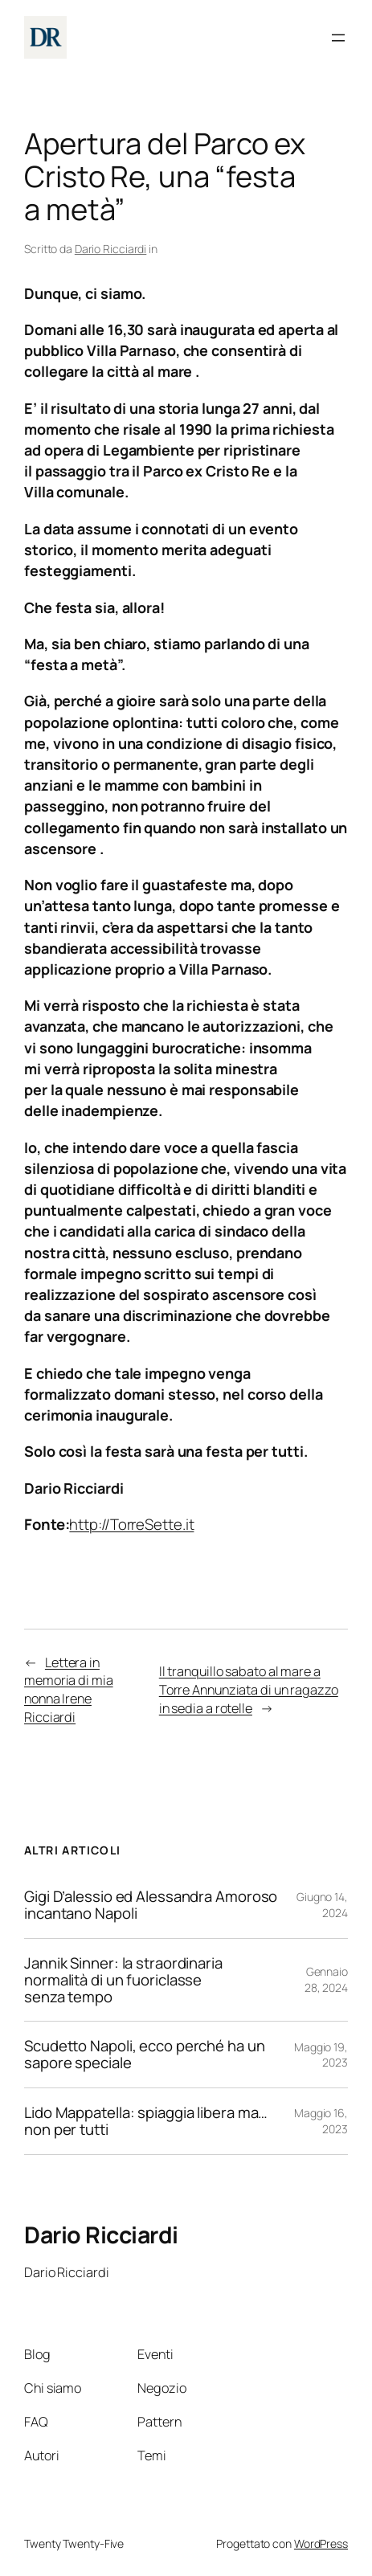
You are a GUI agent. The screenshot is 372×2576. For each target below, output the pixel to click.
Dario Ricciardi (111, 248)
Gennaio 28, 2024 (326, 1979)
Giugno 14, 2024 (322, 1904)
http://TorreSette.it (131, 1524)
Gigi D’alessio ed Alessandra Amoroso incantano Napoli (150, 1905)
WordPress (321, 2543)
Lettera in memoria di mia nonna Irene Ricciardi (68, 1690)
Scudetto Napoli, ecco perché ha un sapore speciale (144, 2054)
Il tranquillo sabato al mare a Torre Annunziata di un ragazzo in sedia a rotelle (248, 1689)
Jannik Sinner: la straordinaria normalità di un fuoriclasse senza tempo (123, 1980)
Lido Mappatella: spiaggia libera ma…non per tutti (146, 2121)
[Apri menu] (338, 37)
